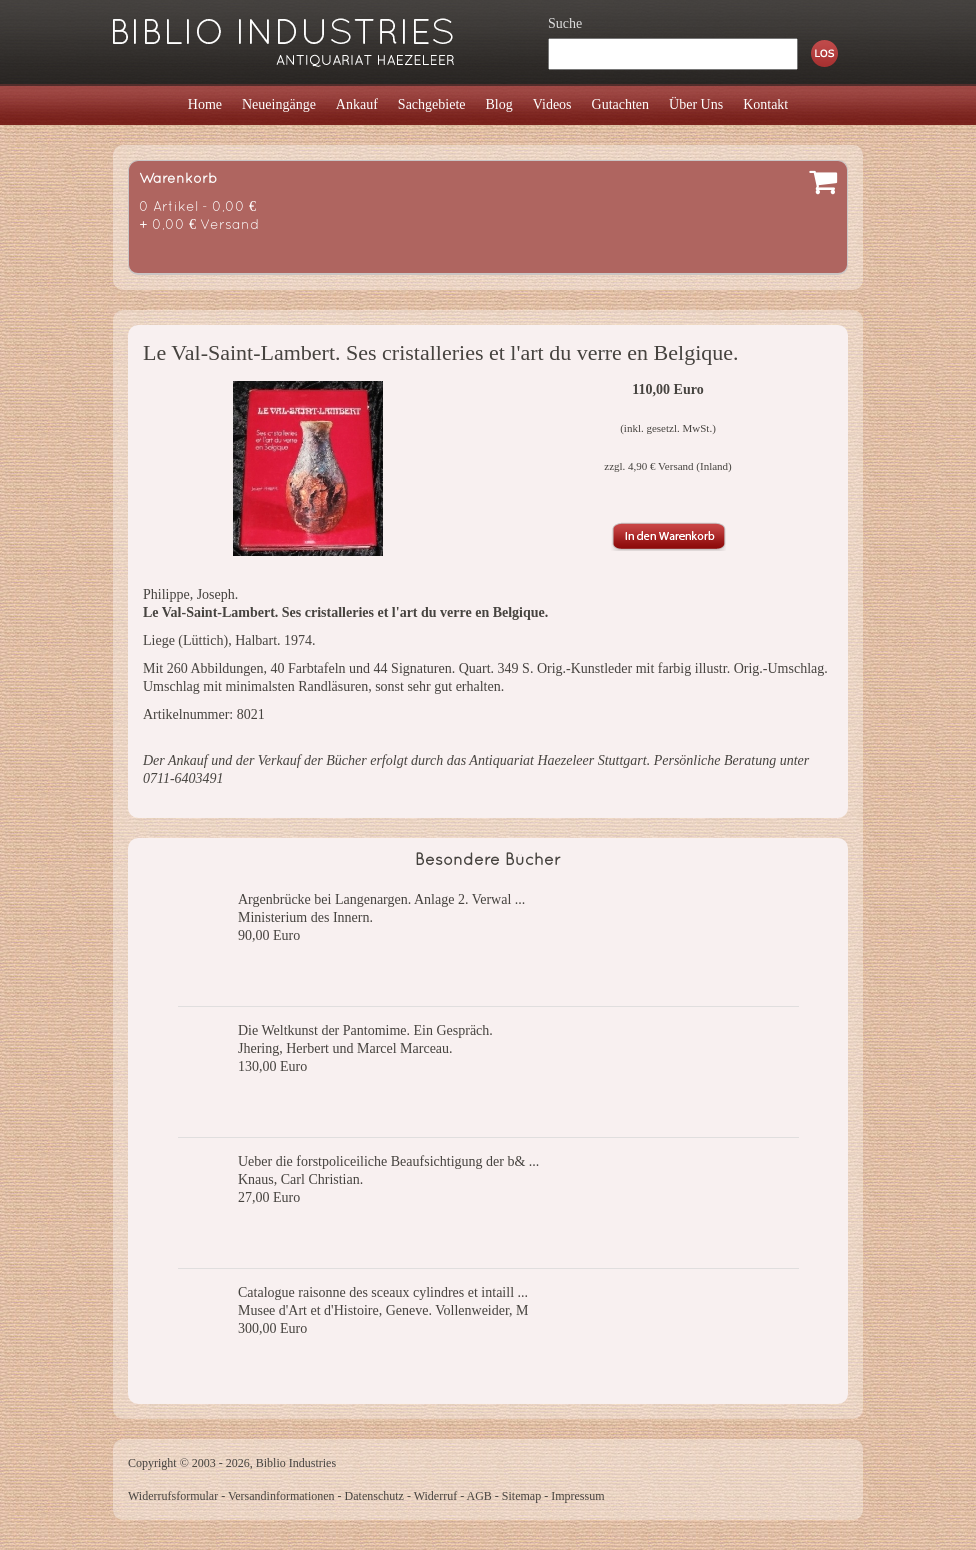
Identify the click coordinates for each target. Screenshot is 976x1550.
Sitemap (521, 1496)
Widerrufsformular (173, 1496)
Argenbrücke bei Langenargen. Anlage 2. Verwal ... (381, 899)
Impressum (577, 1496)
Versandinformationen (281, 1496)
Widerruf (436, 1496)
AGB (479, 1496)
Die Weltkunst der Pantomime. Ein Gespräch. (365, 1030)
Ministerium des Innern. (305, 917)
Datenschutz (374, 1496)
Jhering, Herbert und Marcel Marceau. (345, 1048)
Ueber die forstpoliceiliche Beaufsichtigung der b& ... (388, 1161)
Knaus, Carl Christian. (300, 1179)
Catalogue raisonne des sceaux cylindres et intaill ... (383, 1292)
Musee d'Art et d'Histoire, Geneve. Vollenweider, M (383, 1310)
